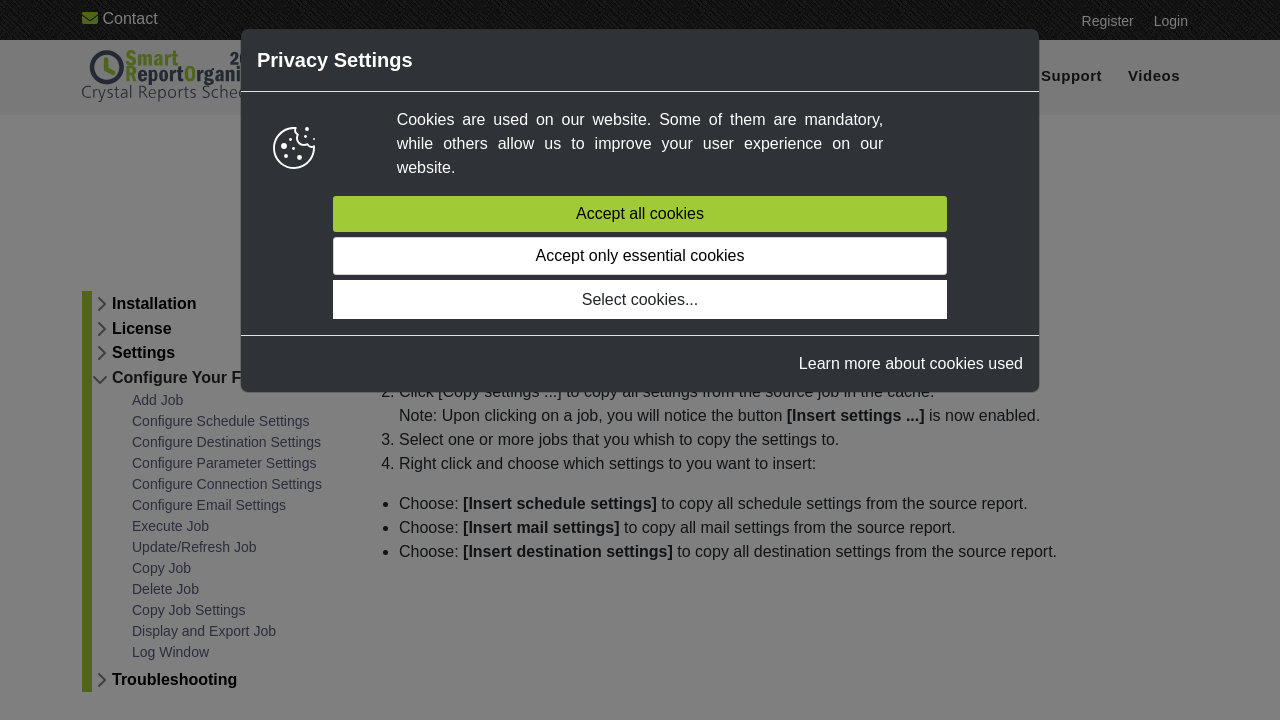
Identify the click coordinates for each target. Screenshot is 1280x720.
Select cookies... (640, 299)
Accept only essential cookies (639, 255)
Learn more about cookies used (911, 363)
